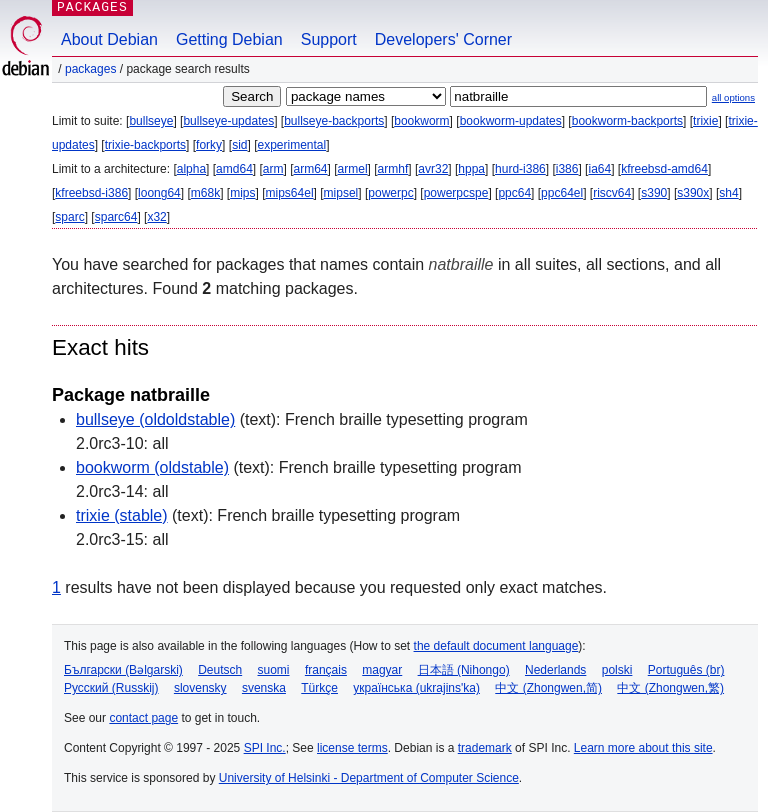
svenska (264, 688)
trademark (485, 748)
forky (209, 145)
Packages (90, 69)
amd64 (234, 169)
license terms (352, 748)
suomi (274, 670)
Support (329, 39)
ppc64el (562, 193)
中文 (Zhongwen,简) (548, 688)
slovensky (200, 688)
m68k (205, 193)
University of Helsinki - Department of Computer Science (369, 778)
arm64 (311, 169)
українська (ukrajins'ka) (416, 688)
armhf (393, 169)
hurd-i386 (520, 169)
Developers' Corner (443, 39)
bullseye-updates (228, 121)
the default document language (496, 646)
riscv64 (612, 193)
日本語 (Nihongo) (464, 670)
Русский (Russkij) (111, 688)
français (326, 670)
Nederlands (555, 670)
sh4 (728, 193)
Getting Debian (229, 39)
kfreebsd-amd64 (664, 169)
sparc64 (116, 217)
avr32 (433, 169)
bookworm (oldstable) (152, 467)
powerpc (390, 193)
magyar (382, 670)
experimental (291, 145)
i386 (567, 169)
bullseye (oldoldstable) (155, 419)
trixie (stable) (122, 515)
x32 (156, 217)
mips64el (290, 193)
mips (242, 193)
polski (617, 670)
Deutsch (220, 670)
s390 (654, 193)
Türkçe (319, 688)
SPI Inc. (265, 748)
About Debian (109, 39)
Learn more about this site (643, 748)
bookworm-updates (511, 121)
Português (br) (686, 670)
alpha (191, 169)
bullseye (151, 121)
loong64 (159, 193)
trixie (705, 121)
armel (353, 169)
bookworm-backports (627, 121)
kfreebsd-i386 (91, 193)
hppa (471, 169)
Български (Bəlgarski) (123, 670)
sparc (69, 217)
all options (733, 97)
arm (273, 169)
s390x (693, 193)
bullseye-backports (334, 121)
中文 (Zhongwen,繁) (670, 688)
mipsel (341, 193)
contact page (143, 718)
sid (239, 145)
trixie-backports (145, 145)
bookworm (421, 121)
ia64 (599, 169)
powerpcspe (456, 193)
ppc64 (514, 193)
